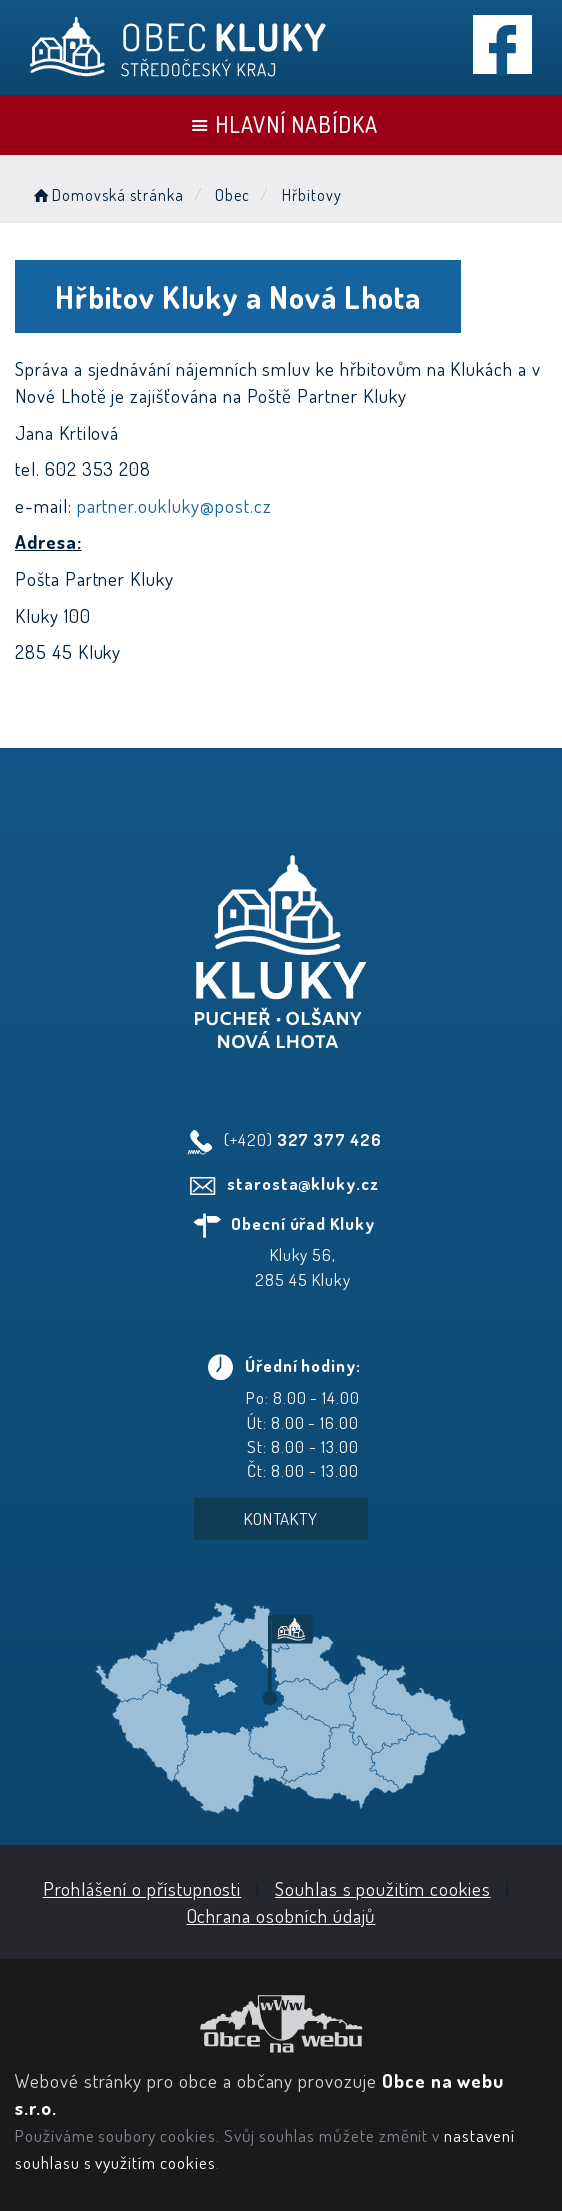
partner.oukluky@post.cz (174, 505)
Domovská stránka (107, 195)
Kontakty (281, 1518)
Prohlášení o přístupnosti (142, 1888)
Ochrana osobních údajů (281, 1915)
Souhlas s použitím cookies (383, 1888)
